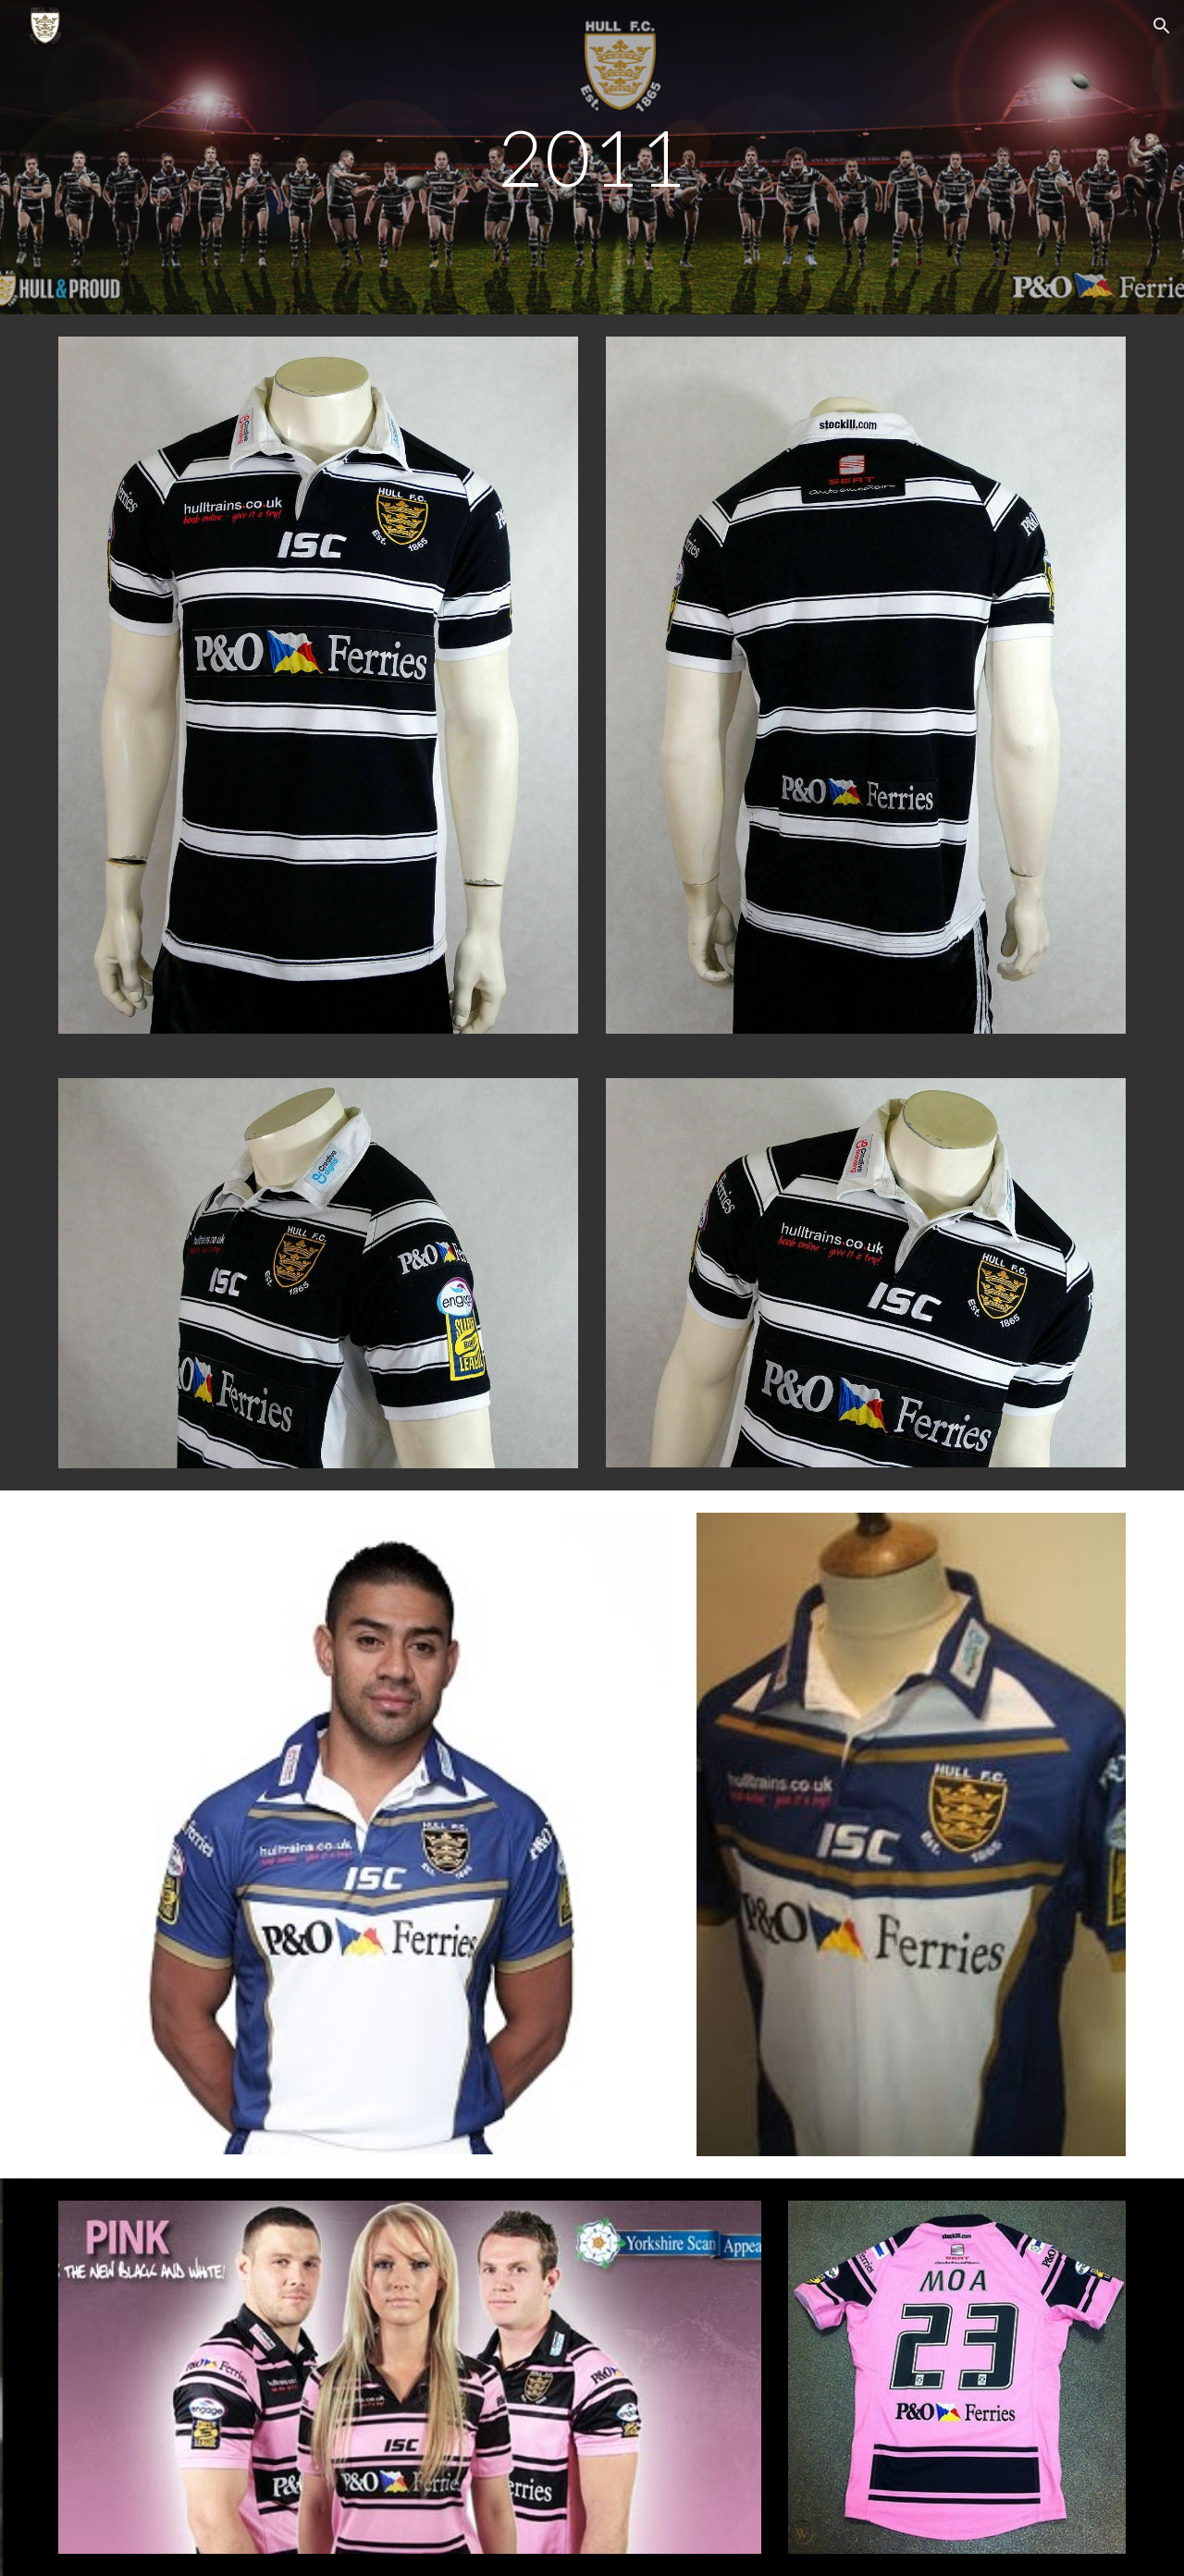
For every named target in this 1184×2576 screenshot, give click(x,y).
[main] (592, 156)
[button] (1162, 26)
